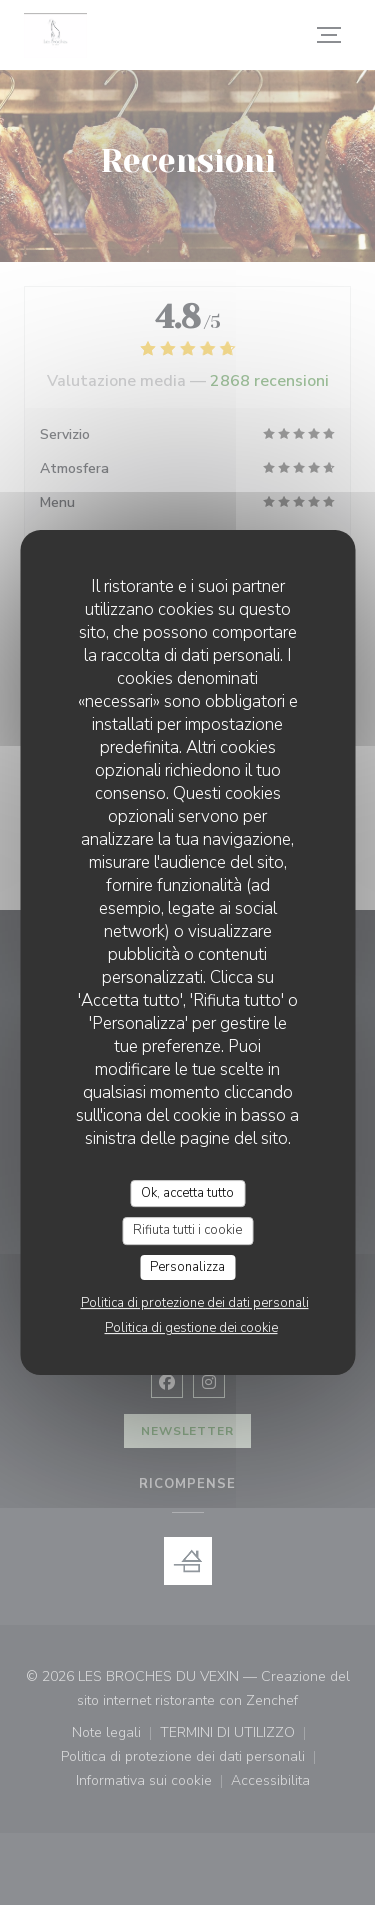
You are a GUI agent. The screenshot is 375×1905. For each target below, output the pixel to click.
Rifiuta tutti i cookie (187, 1230)
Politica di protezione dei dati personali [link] (195, 1303)
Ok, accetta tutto (187, 1193)
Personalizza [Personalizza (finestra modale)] (187, 1267)
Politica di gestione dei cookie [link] (191, 1328)
